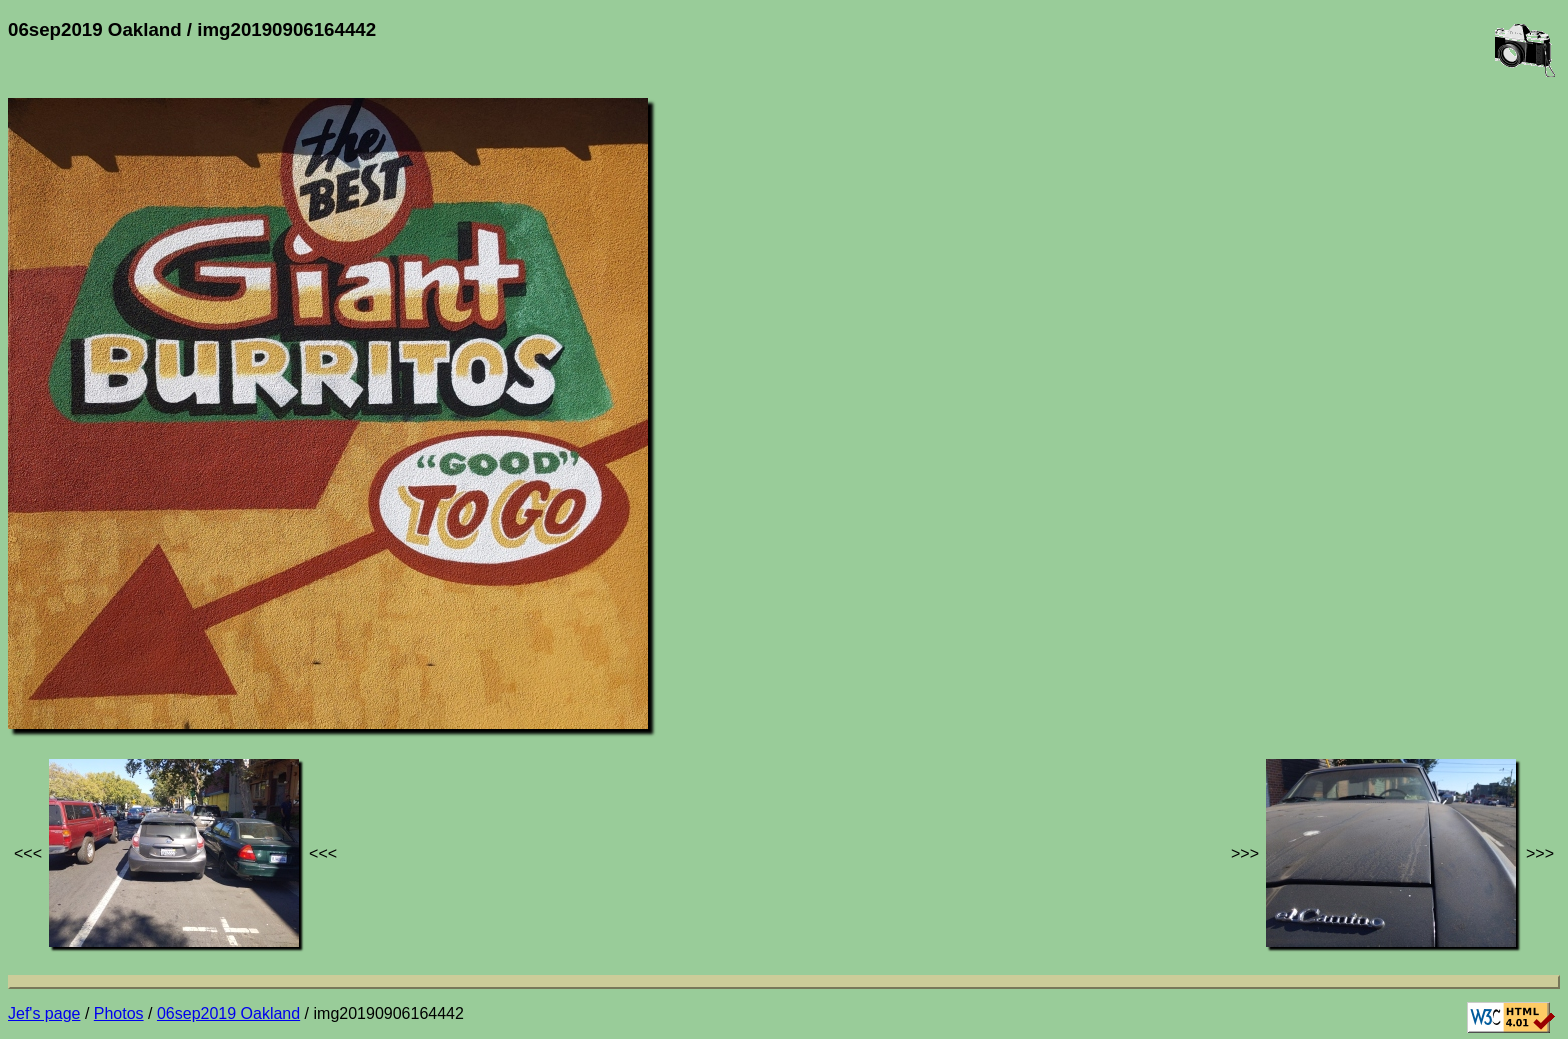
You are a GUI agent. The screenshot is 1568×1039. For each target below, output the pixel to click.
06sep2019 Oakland (228, 1013)
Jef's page (44, 1013)
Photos (119, 1013)
